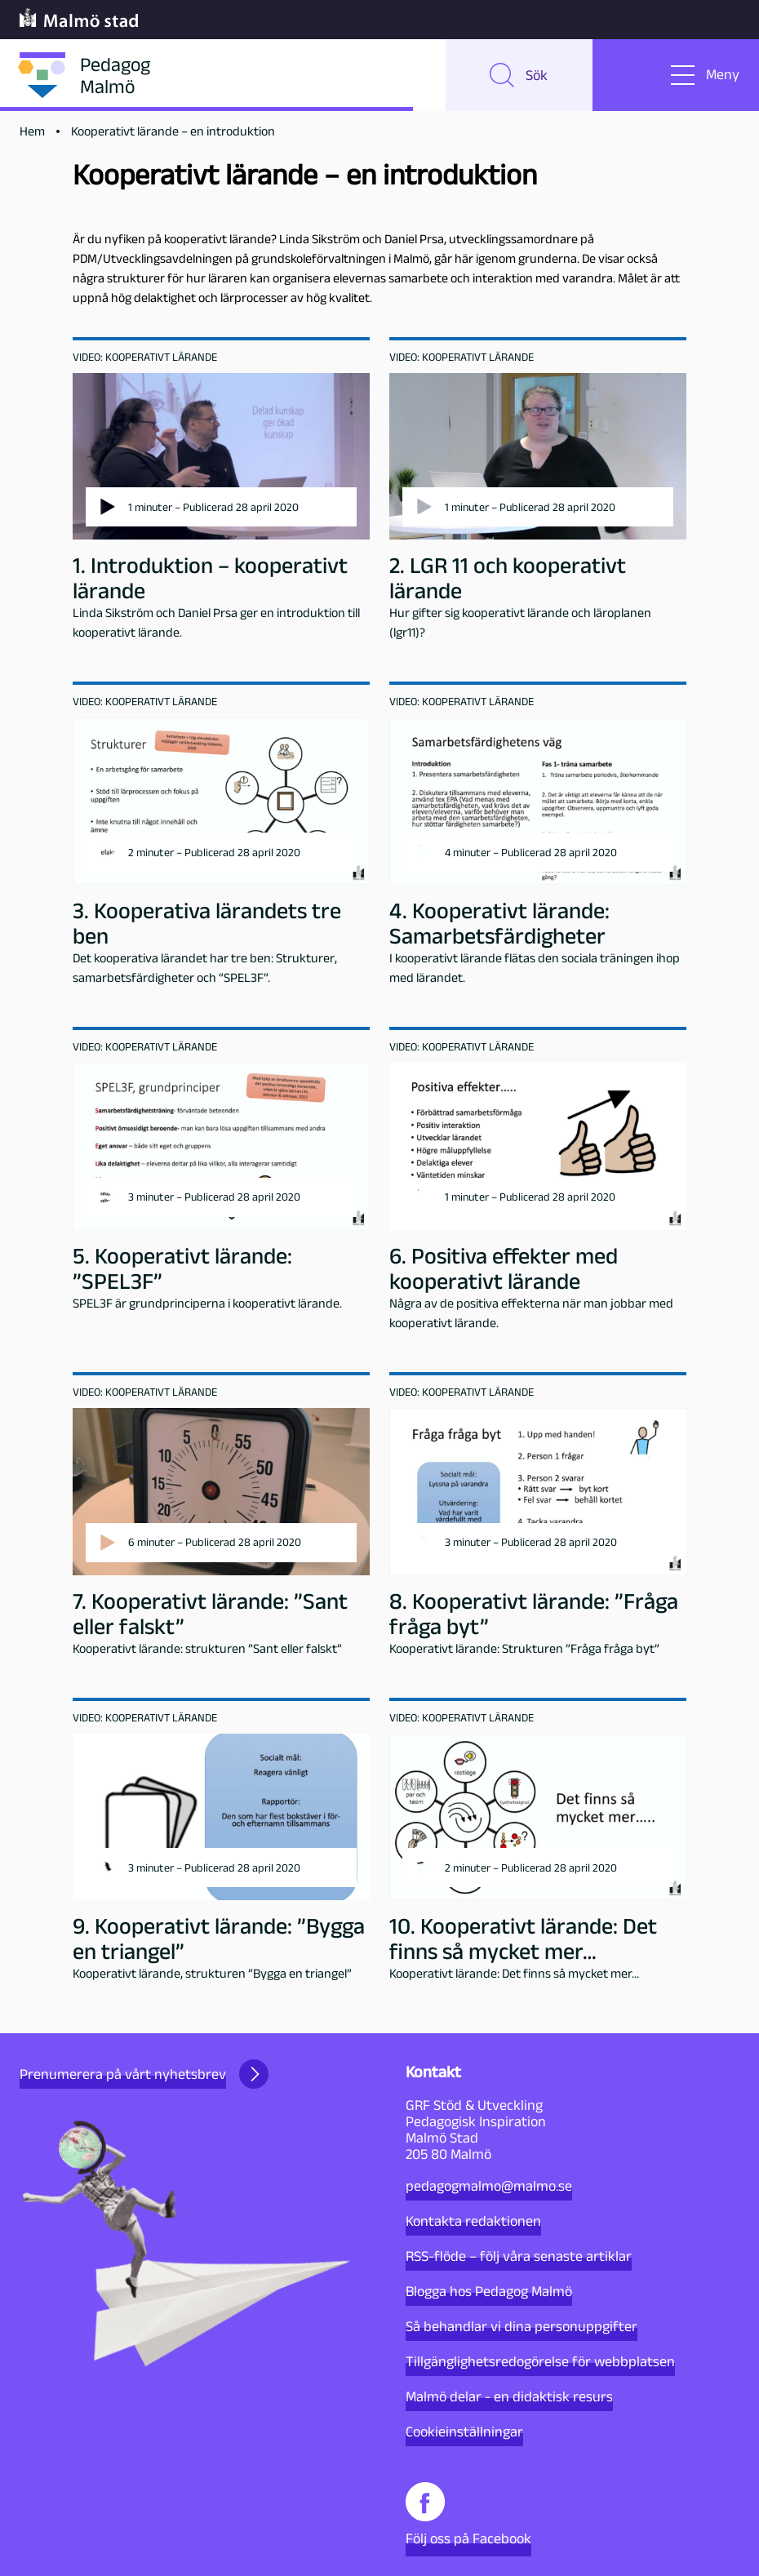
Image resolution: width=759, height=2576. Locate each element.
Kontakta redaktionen (473, 2221)
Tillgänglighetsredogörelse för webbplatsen (540, 2361)
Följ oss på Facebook (468, 2514)
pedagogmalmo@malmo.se (489, 2186)
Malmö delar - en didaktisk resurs (509, 2396)
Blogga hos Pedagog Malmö (489, 2291)
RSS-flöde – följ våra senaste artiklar (519, 2256)
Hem (32, 132)
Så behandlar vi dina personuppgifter (521, 2326)
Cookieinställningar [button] (464, 2431)
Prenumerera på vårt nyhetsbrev (144, 2074)
